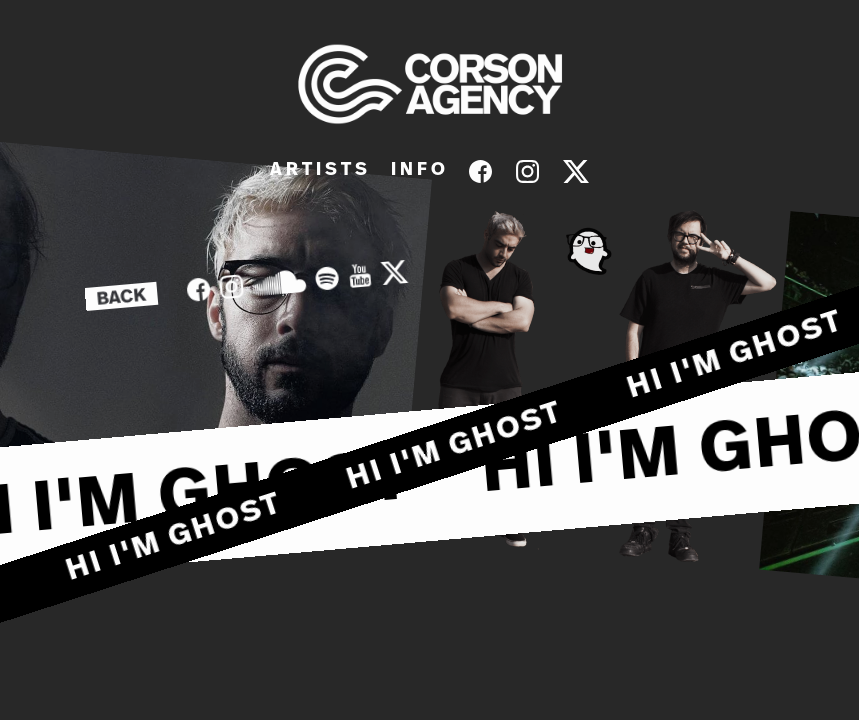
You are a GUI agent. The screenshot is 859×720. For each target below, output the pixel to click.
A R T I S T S (318, 170)
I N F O (418, 170)
